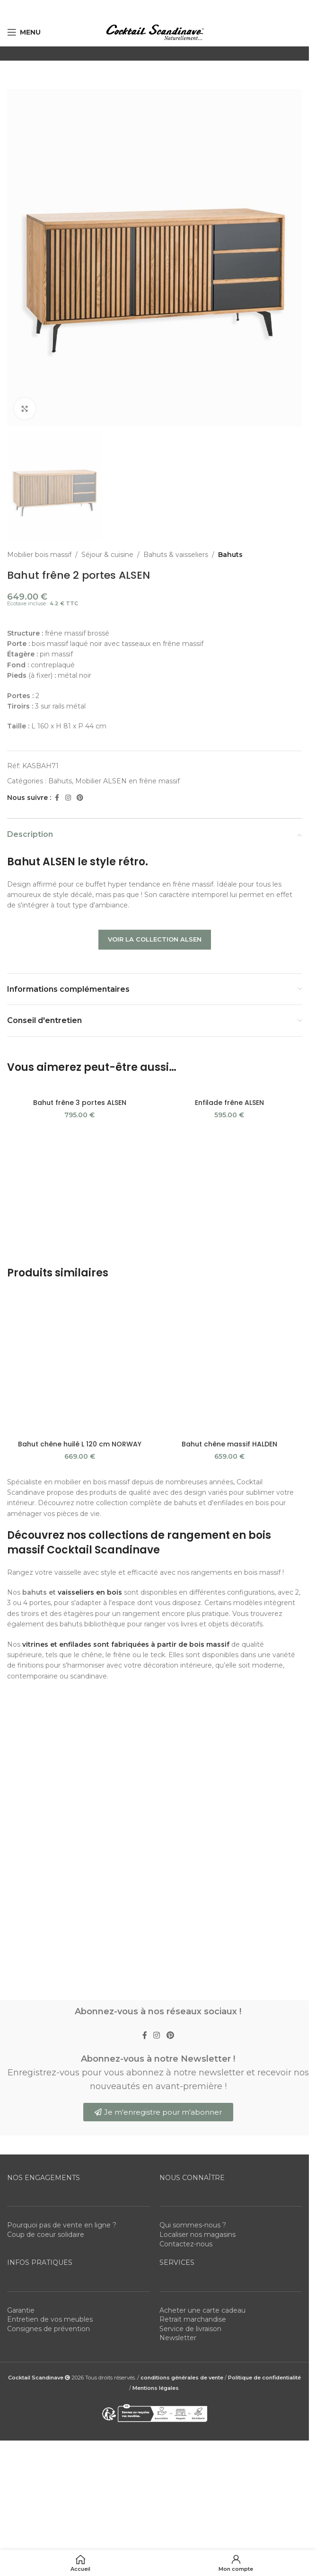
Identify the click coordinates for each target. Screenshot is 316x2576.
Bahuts (230, 554)
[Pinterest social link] (80, 797)
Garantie (21, 1764)
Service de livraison (190, 1782)
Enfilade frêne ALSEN (229, 1102)
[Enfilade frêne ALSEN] (229, 1089)
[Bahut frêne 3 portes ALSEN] (79, 1089)
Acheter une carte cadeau (202, 1764)
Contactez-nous (185, 1697)
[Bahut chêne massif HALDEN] (229, 1159)
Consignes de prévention (48, 1782)
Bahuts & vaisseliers (175, 554)
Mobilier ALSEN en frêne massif (127, 781)
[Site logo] (155, 31)
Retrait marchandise (192, 1773)
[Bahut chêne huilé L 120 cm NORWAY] (79, 1159)
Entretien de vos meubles (50, 1773)
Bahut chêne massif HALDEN (229, 1172)
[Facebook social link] (56, 797)
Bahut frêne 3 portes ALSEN (79, 1102)
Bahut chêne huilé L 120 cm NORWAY (79, 1172)
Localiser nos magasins (197, 1688)
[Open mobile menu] (23, 32)
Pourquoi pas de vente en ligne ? (61, 1679)
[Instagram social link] (68, 797)
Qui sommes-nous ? (192, 1679)
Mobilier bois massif (39, 554)
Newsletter (177, 1791)
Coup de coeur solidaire (45, 1688)
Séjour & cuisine (107, 554)
